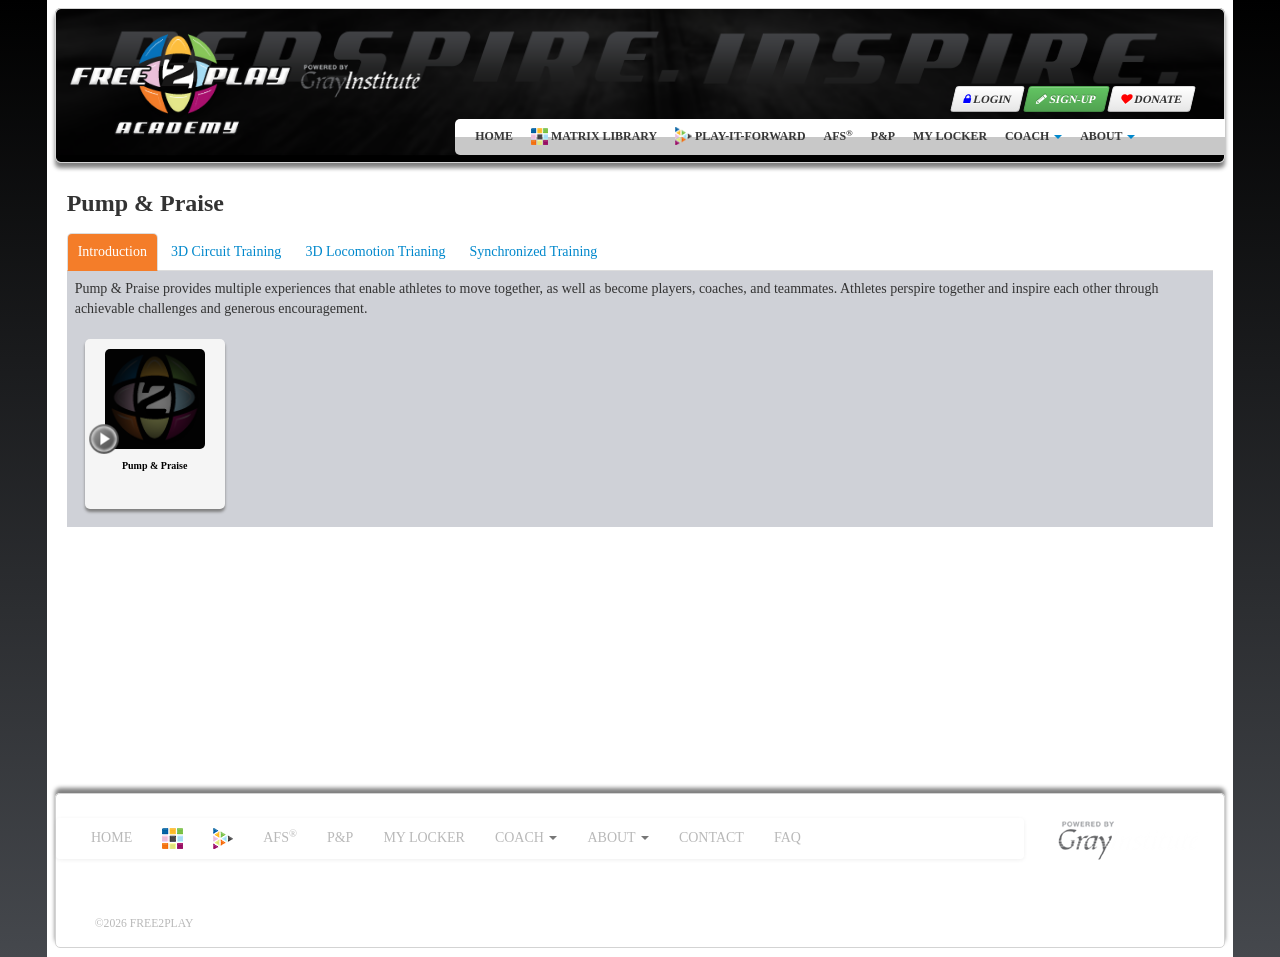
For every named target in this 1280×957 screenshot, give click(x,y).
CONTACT (711, 837)
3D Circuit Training (226, 251)
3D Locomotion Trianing (375, 251)
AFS (838, 135)
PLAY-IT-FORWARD (740, 136)
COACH (1033, 136)
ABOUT (1107, 136)
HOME (494, 136)
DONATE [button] (1152, 99)
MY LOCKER (950, 136)
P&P (883, 136)
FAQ (787, 837)
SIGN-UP (1067, 99)
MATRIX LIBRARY (594, 136)
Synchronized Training (533, 251)
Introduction (112, 251)
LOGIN (988, 99)
